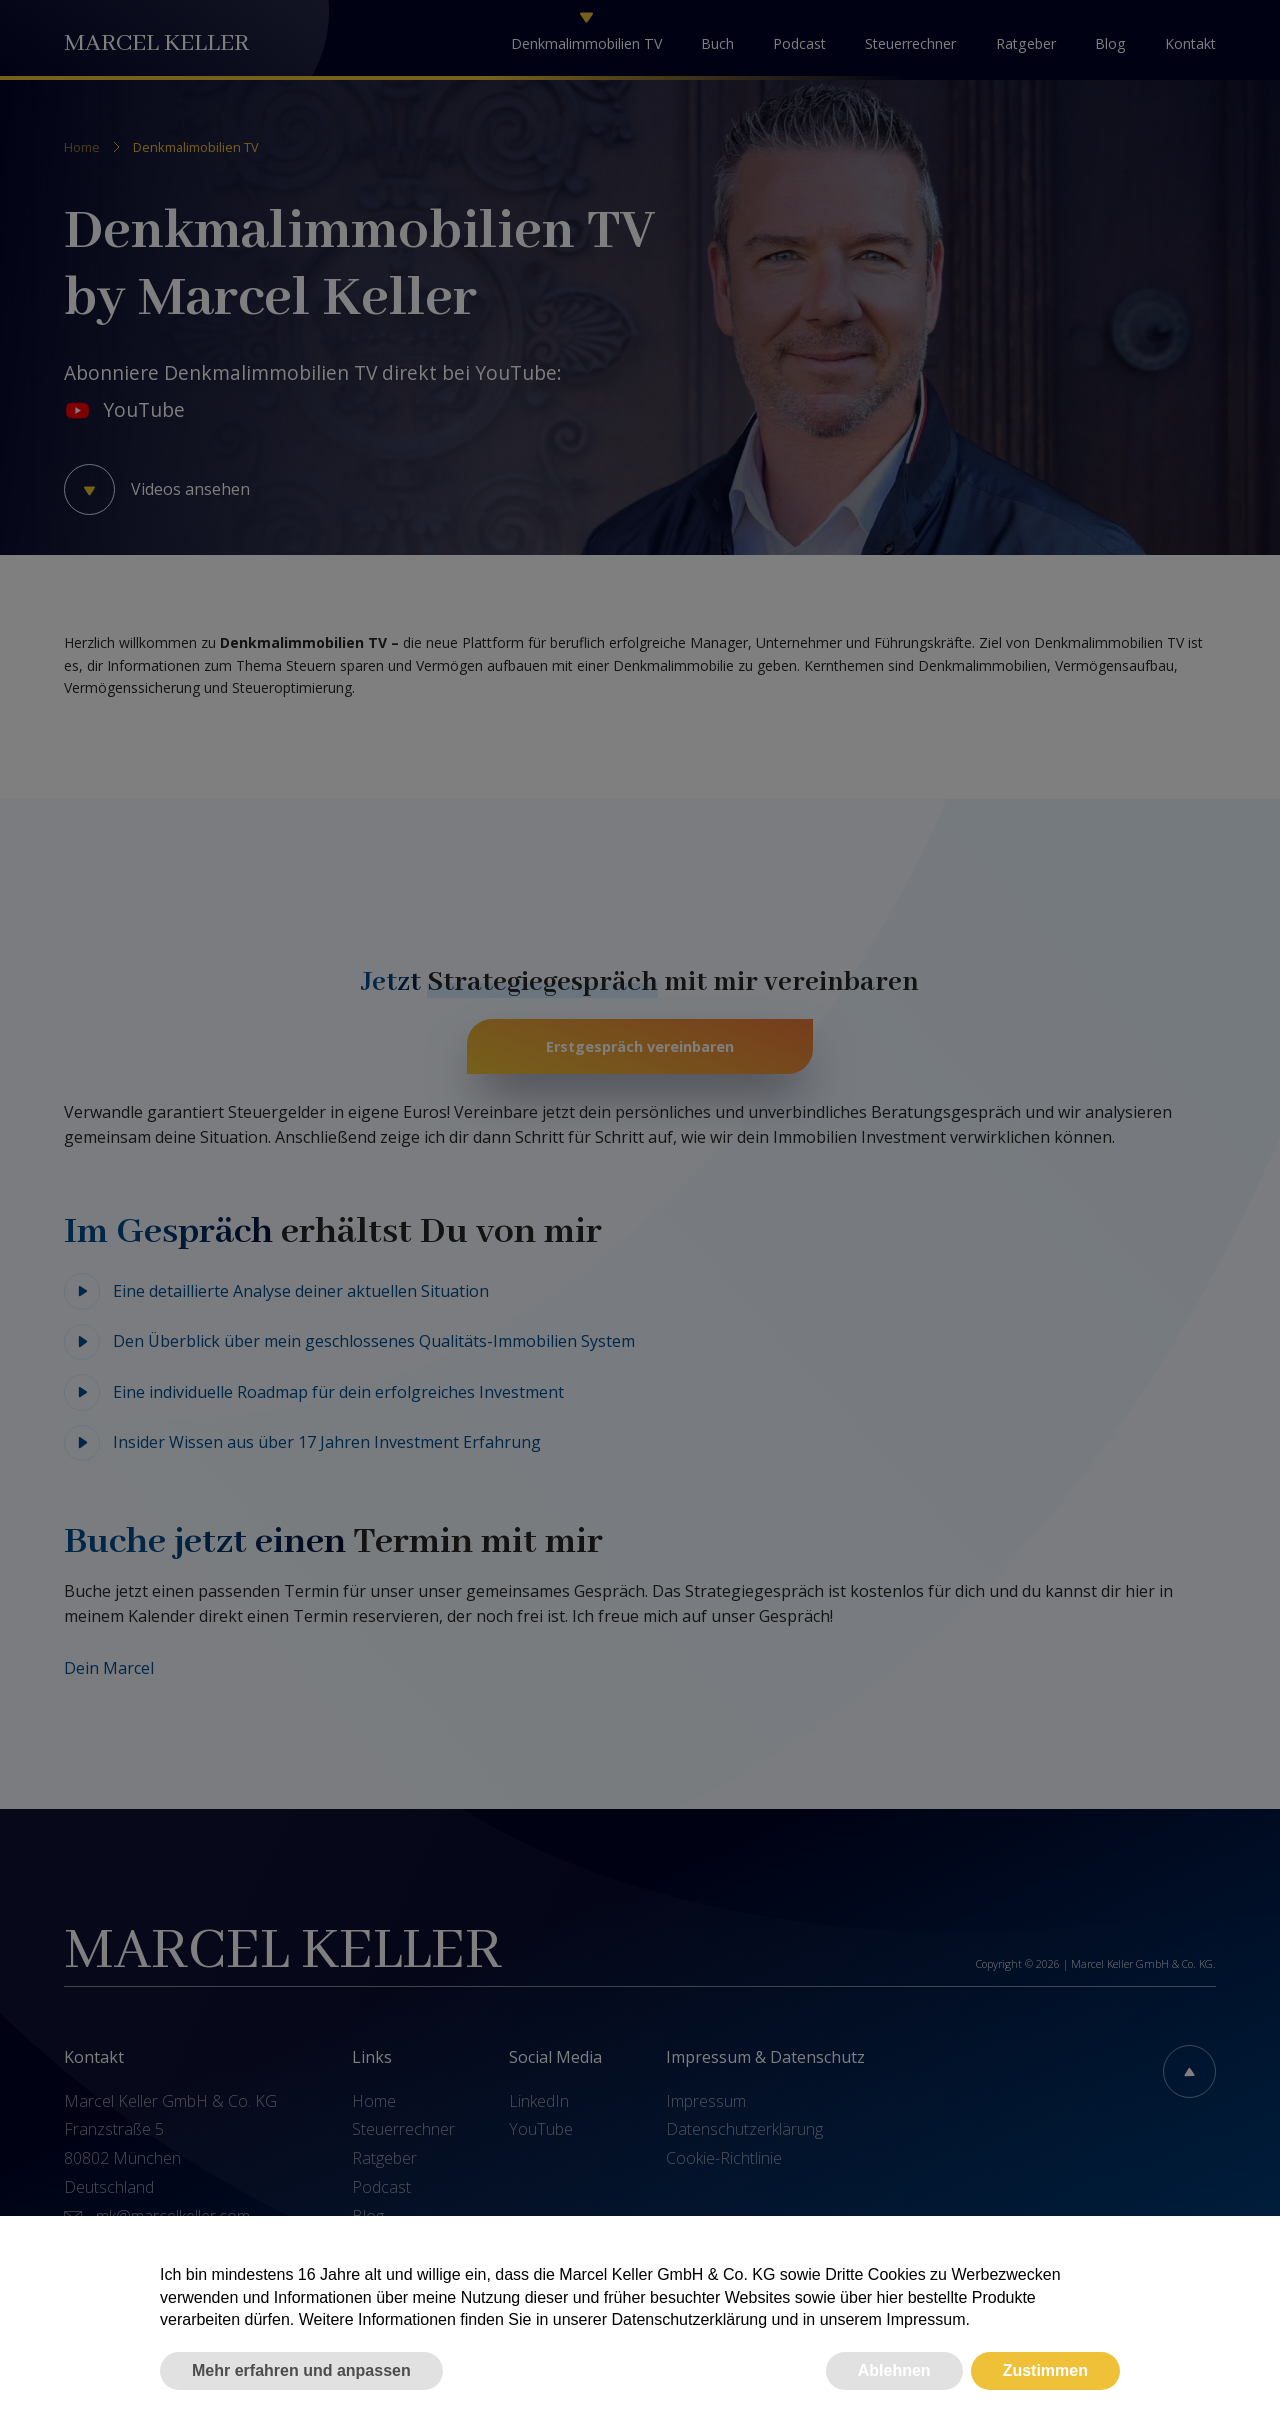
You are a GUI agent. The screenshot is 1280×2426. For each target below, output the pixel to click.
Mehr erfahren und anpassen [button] (301, 2370)
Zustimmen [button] (1045, 2370)
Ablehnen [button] (894, 2370)
